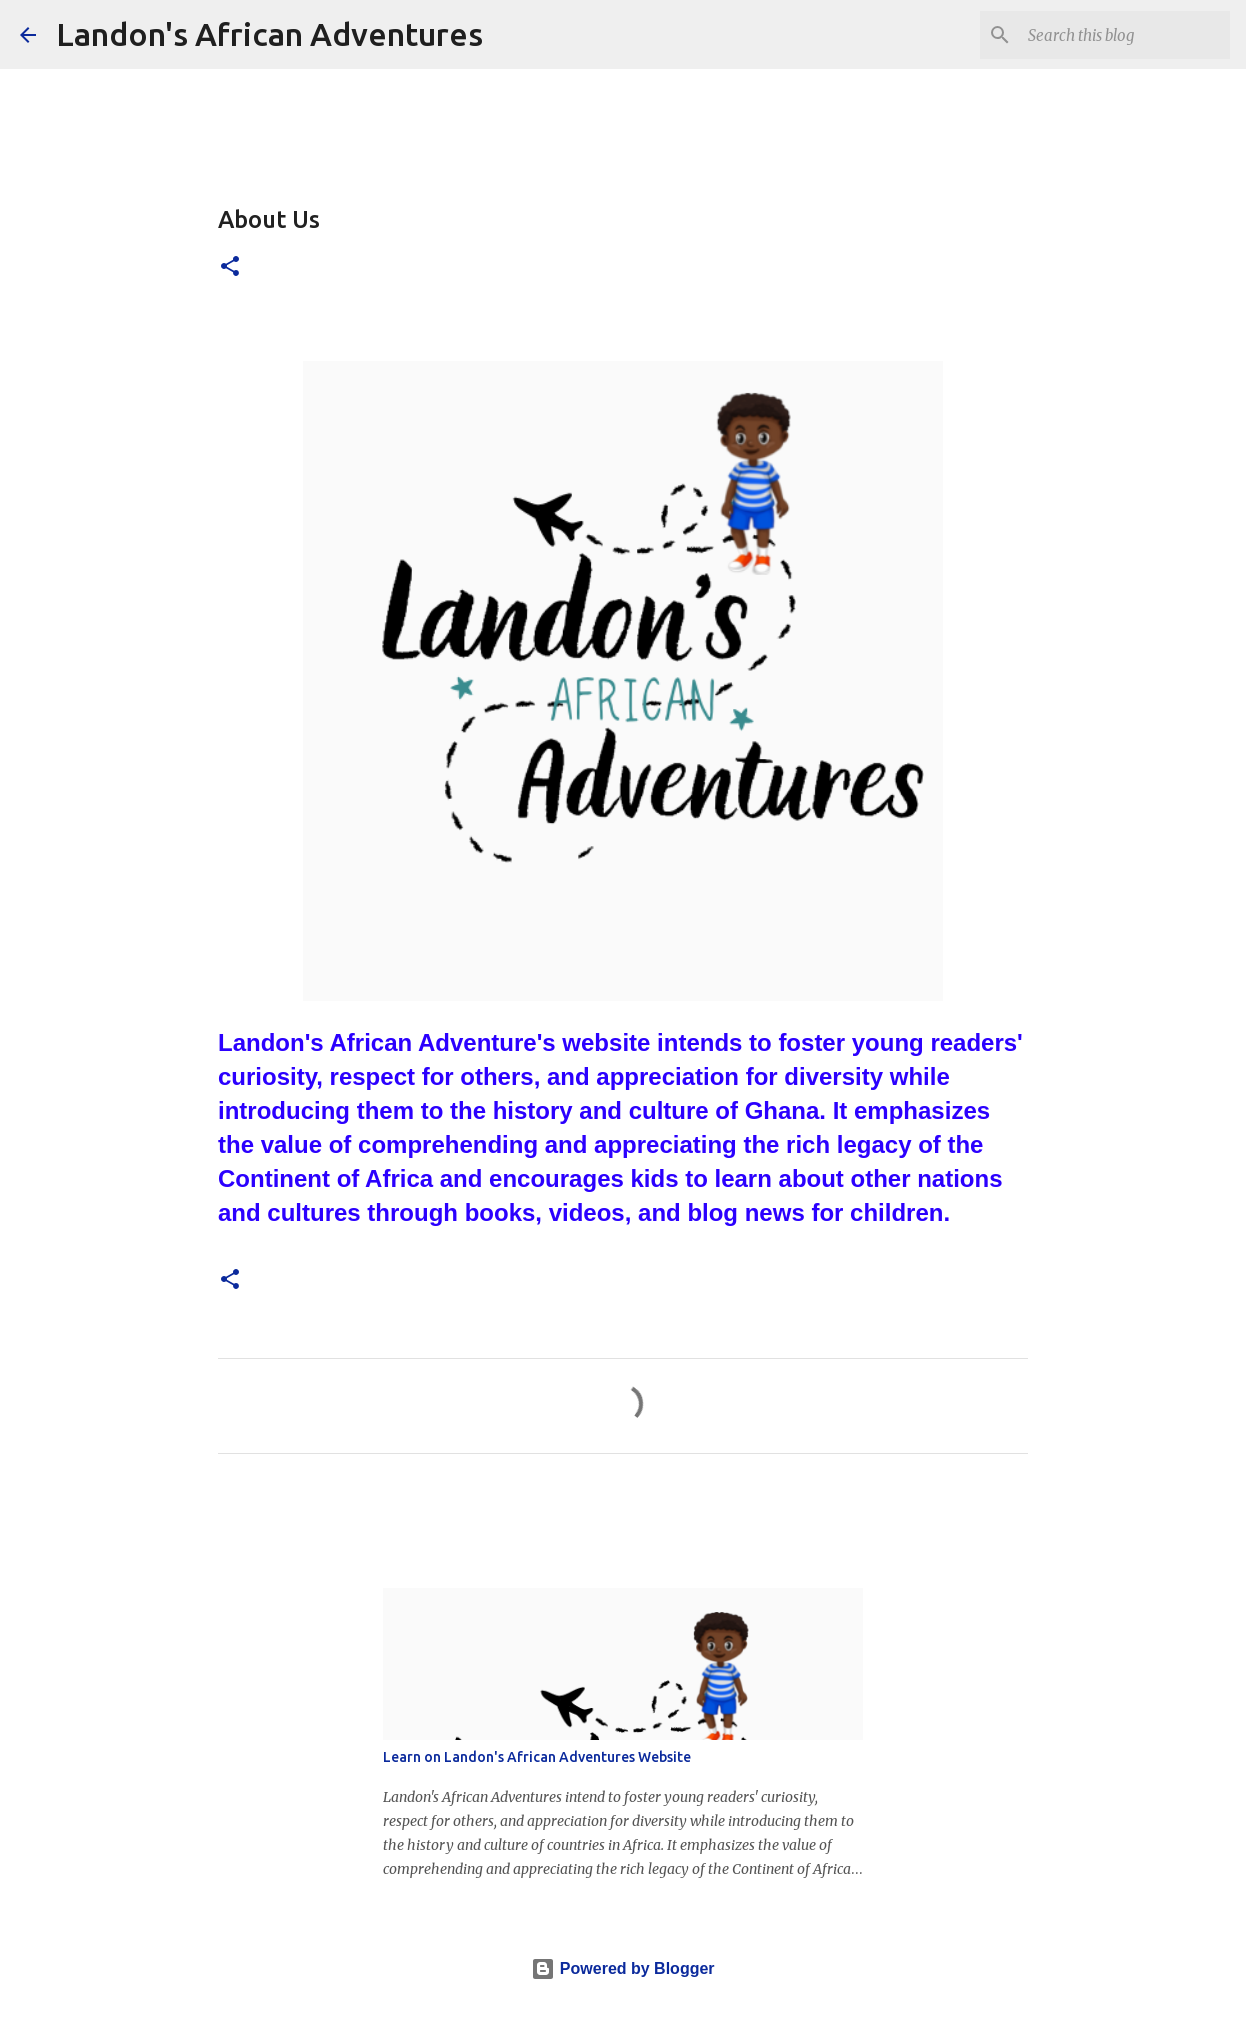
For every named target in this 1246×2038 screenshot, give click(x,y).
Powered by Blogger (622, 1968)
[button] (230, 267)
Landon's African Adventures (269, 34)
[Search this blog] (1125, 35)
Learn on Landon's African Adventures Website (537, 1757)
